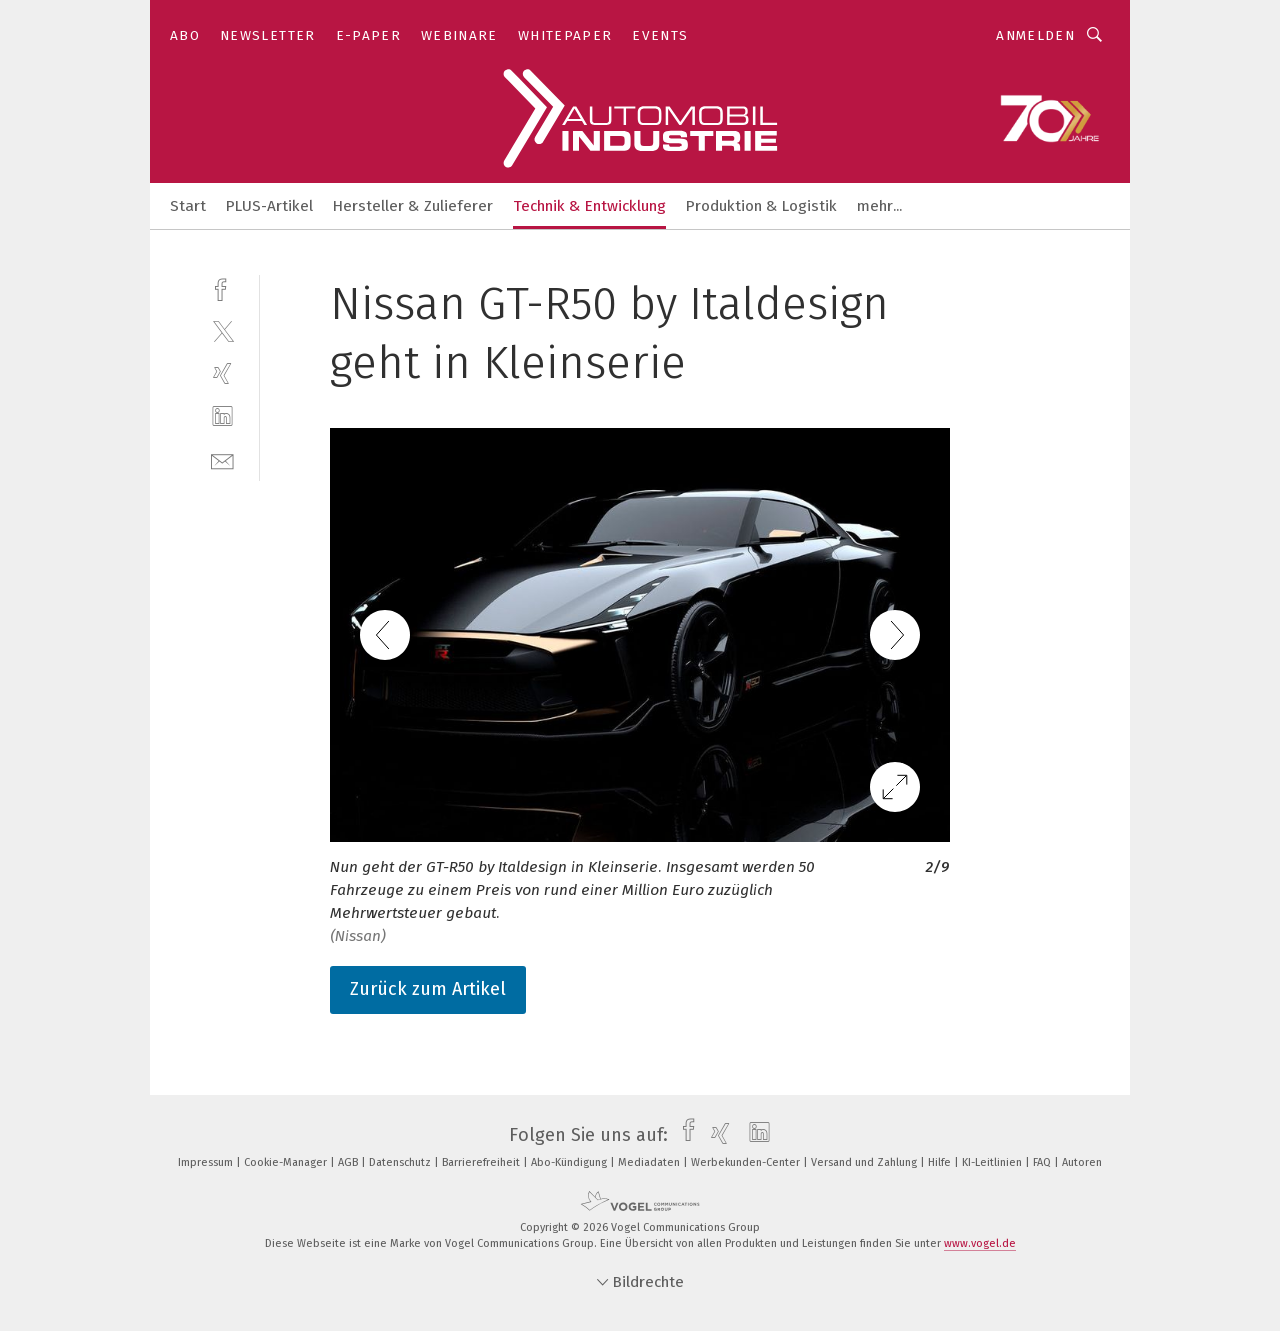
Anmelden (1035, 35)
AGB (349, 1162)
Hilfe (941, 1162)
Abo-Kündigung (570, 1162)
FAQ (1043, 1162)
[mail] (222, 459)
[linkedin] (222, 416)
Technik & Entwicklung (589, 206)
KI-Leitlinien (993, 1162)
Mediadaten (650, 1162)
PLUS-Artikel (269, 206)
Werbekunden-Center (747, 1162)
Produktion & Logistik (761, 206)
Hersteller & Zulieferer (413, 206)
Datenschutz (401, 1162)
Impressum (207, 1162)
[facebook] (222, 287)
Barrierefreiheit (482, 1162)
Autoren (1082, 1162)
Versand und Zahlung (865, 1162)
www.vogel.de (980, 1243)
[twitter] (222, 330)
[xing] (222, 373)
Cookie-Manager (287, 1162)
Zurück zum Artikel (428, 989)
